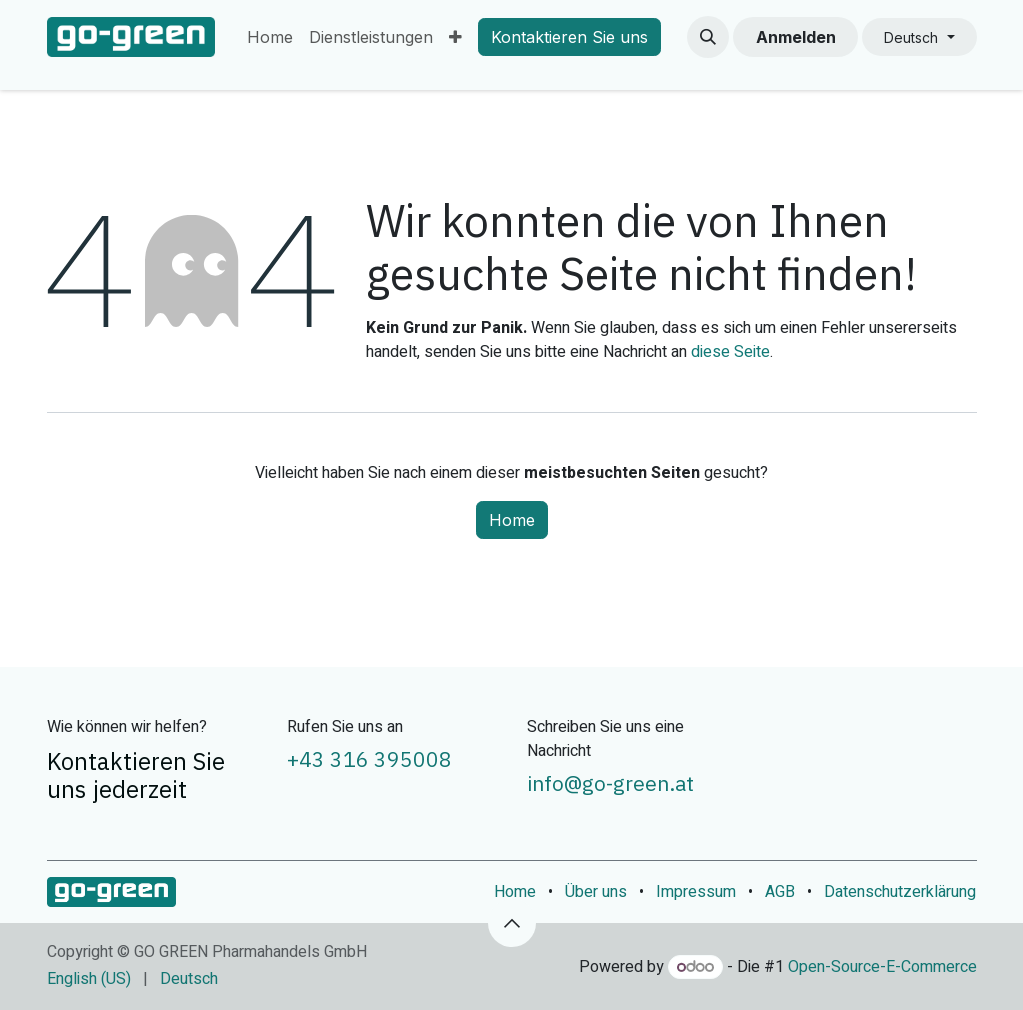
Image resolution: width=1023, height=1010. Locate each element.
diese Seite (730, 352)
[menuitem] (270, 37)
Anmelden (796, 37)
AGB (780, 892)
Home (512, 520)
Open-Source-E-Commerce (882, 967)
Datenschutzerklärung (900, 892)
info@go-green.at (610, 783)
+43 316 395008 (369, 759)
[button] (708, 37)
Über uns (596, 892)
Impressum (696, 892)
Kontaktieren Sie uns (569, 37)
